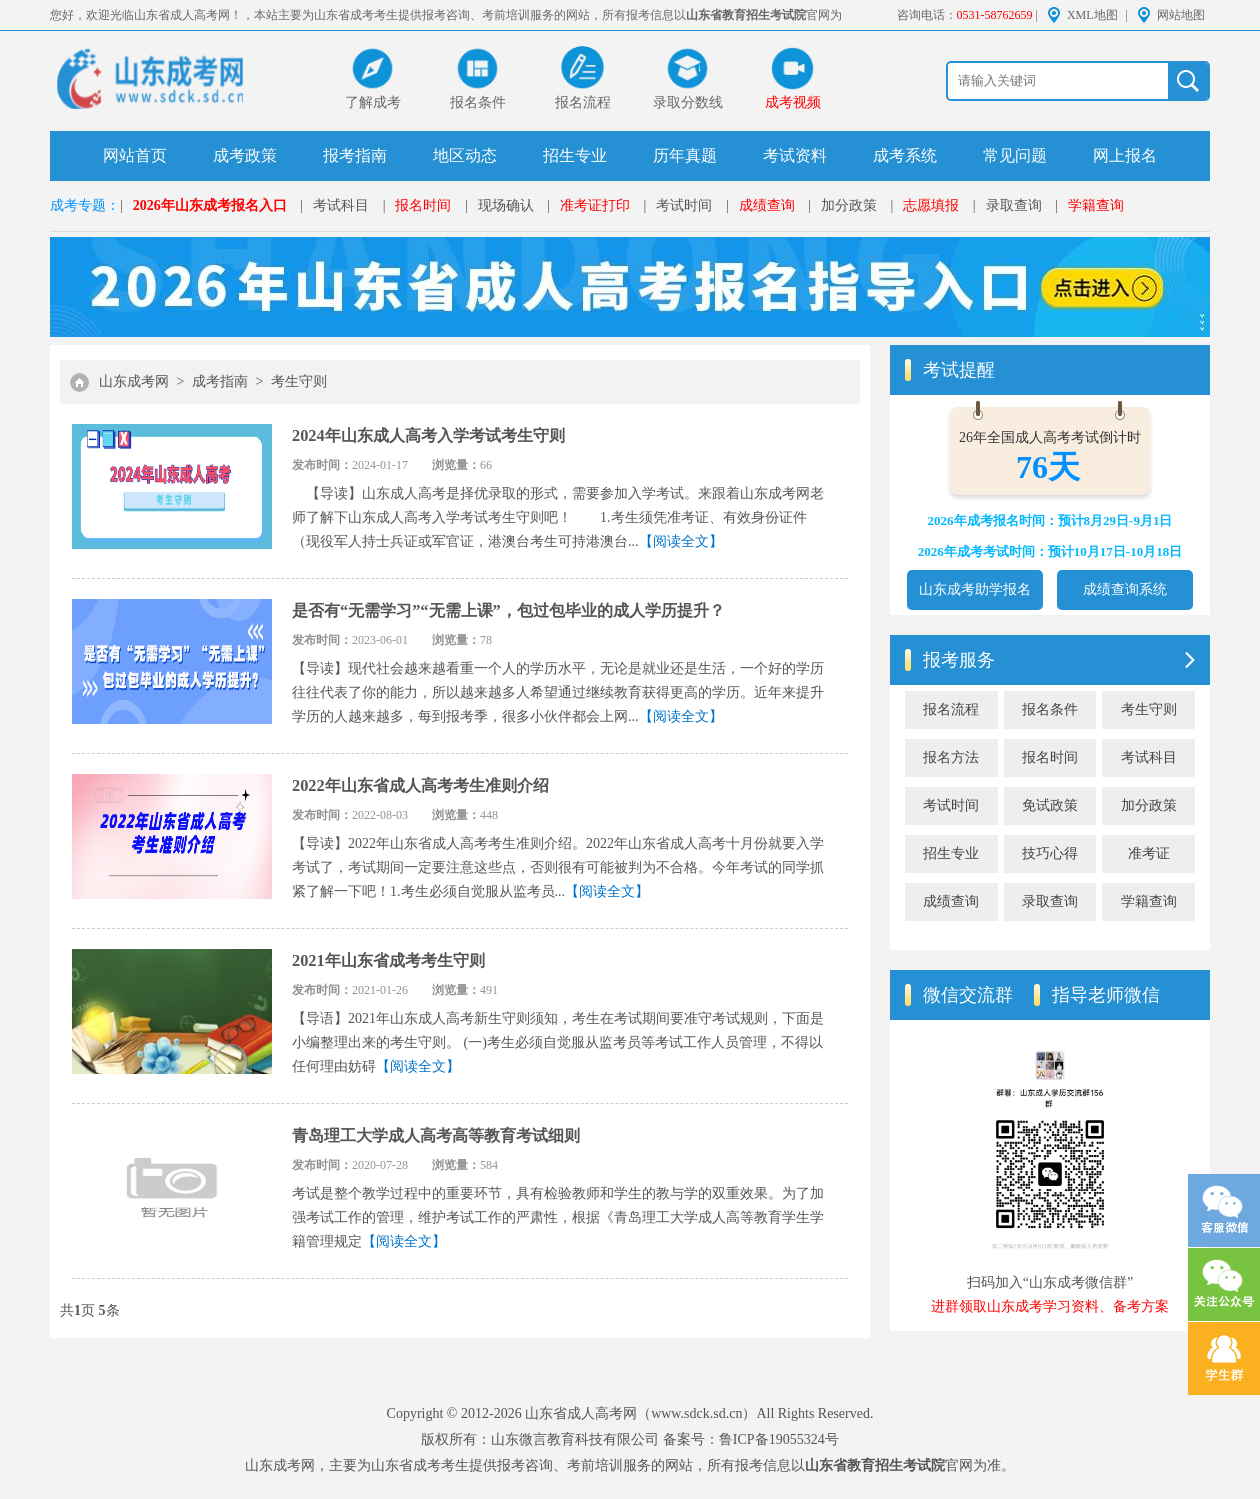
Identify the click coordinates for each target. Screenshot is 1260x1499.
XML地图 (1092, 15)
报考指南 (355, 155)
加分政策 (849, 205)
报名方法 (951, 757)
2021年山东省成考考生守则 (388, 960)
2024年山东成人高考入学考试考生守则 (428, 435)
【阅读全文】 (681, 541)
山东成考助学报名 (975, 589)
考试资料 (795, 155)
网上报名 (1125, 155)
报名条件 (1050, 709)
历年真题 (685, 155)
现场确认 (506, 205)
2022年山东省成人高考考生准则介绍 (420, 785)
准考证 (1149, 853)
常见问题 (1015, 155)
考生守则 (299, 381)
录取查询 (1014, 205)
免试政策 (1050, 805)
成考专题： (85, 205)
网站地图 (1181, 15)
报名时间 (423, 205)
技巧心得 (1050, 853)
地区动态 (465, 155)
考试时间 (684, 205)
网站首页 (135, 155)
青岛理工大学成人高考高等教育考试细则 (436, 1135)
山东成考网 (134, 381)
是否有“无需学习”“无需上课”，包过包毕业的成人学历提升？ (508, 610)
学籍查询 (1096, 205)
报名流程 (951, 709)
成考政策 (245, 155)
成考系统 (905, 155)
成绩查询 (767, 205)
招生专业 (575, 155)
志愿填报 (931, 205)
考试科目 (341, 205)
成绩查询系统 (1125, 589)
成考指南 (220, 381)
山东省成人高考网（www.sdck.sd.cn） (640, 1413)
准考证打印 (595, 205)
